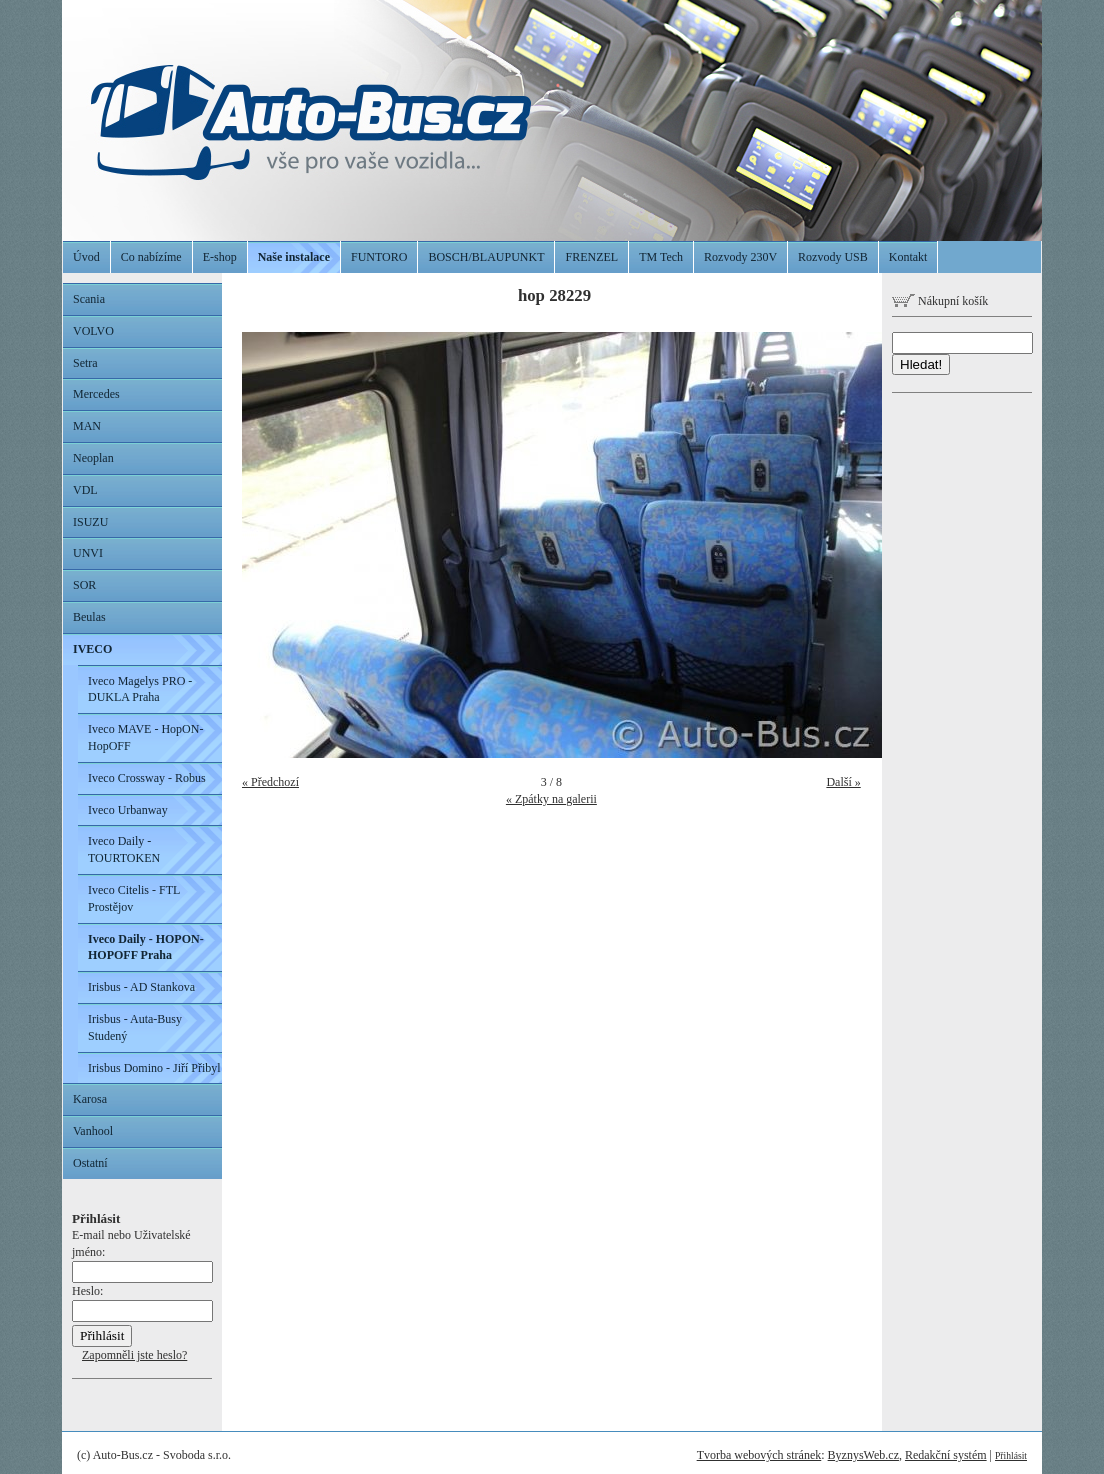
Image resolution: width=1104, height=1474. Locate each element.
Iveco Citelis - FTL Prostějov (134, 898)
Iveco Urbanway (128, 810)
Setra (85, 363)
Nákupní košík (940, 301)
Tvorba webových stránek (759, 1455)
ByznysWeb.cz (863, 1455)
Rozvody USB (833, 257)
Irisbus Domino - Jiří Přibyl (154, 1068)
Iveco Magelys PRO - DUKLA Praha (140, 689)
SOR (84, 585)
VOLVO (93, 331)
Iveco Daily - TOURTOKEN (124, 849)
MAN (87, 426)
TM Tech (661, 257)
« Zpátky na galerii (551, 799)
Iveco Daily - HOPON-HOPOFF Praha (146, 947)
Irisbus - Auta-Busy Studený (135, 1027)
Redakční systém (946, 1455)
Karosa (90, 1099)
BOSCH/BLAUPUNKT (486, 257)
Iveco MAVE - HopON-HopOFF (145, 737)
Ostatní (90, 1163)
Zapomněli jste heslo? (134, 1355)
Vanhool (93, 1131)
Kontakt (908, 257)
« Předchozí (270, 782)
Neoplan (93, 458)
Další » (843, 782)
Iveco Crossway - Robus (147, 778)
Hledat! (921, 364)
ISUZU (90, 522)
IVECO (92, 649)
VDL (85, 490)
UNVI (88, 553)
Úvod (86, 257)
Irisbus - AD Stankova (141, 987)
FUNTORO (379, 257)
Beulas (89, 617)
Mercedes (96, 394)
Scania (89, 299)
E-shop (220, 257)
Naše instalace (294, 257)
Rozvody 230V (740, 257)
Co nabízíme (151, 257)
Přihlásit (1011, 1455)
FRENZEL (591, 257)
